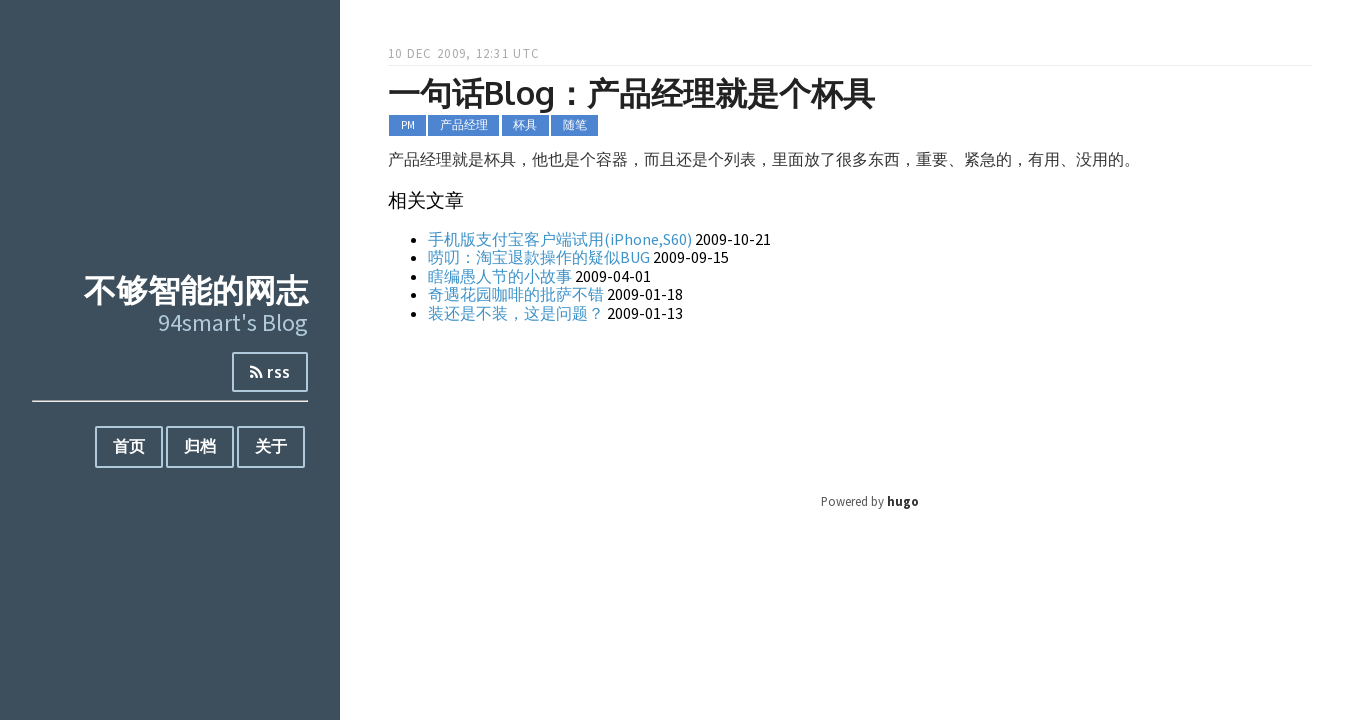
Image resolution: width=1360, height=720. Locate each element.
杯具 (525, 126)
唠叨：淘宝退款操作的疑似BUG (539, 257)
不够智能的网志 (196, 289)
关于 (271, 446)
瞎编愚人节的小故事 (500, 276)
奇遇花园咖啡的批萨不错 (516, 294)
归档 (200, 446)
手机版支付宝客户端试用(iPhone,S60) (560, 239)
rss (270, 372)
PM (408, 126)
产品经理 (464, 126)
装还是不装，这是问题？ (516, 313)
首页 (129, 446)
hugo (903, 501)
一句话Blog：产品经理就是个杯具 (631, 92)
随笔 (575, 126)
